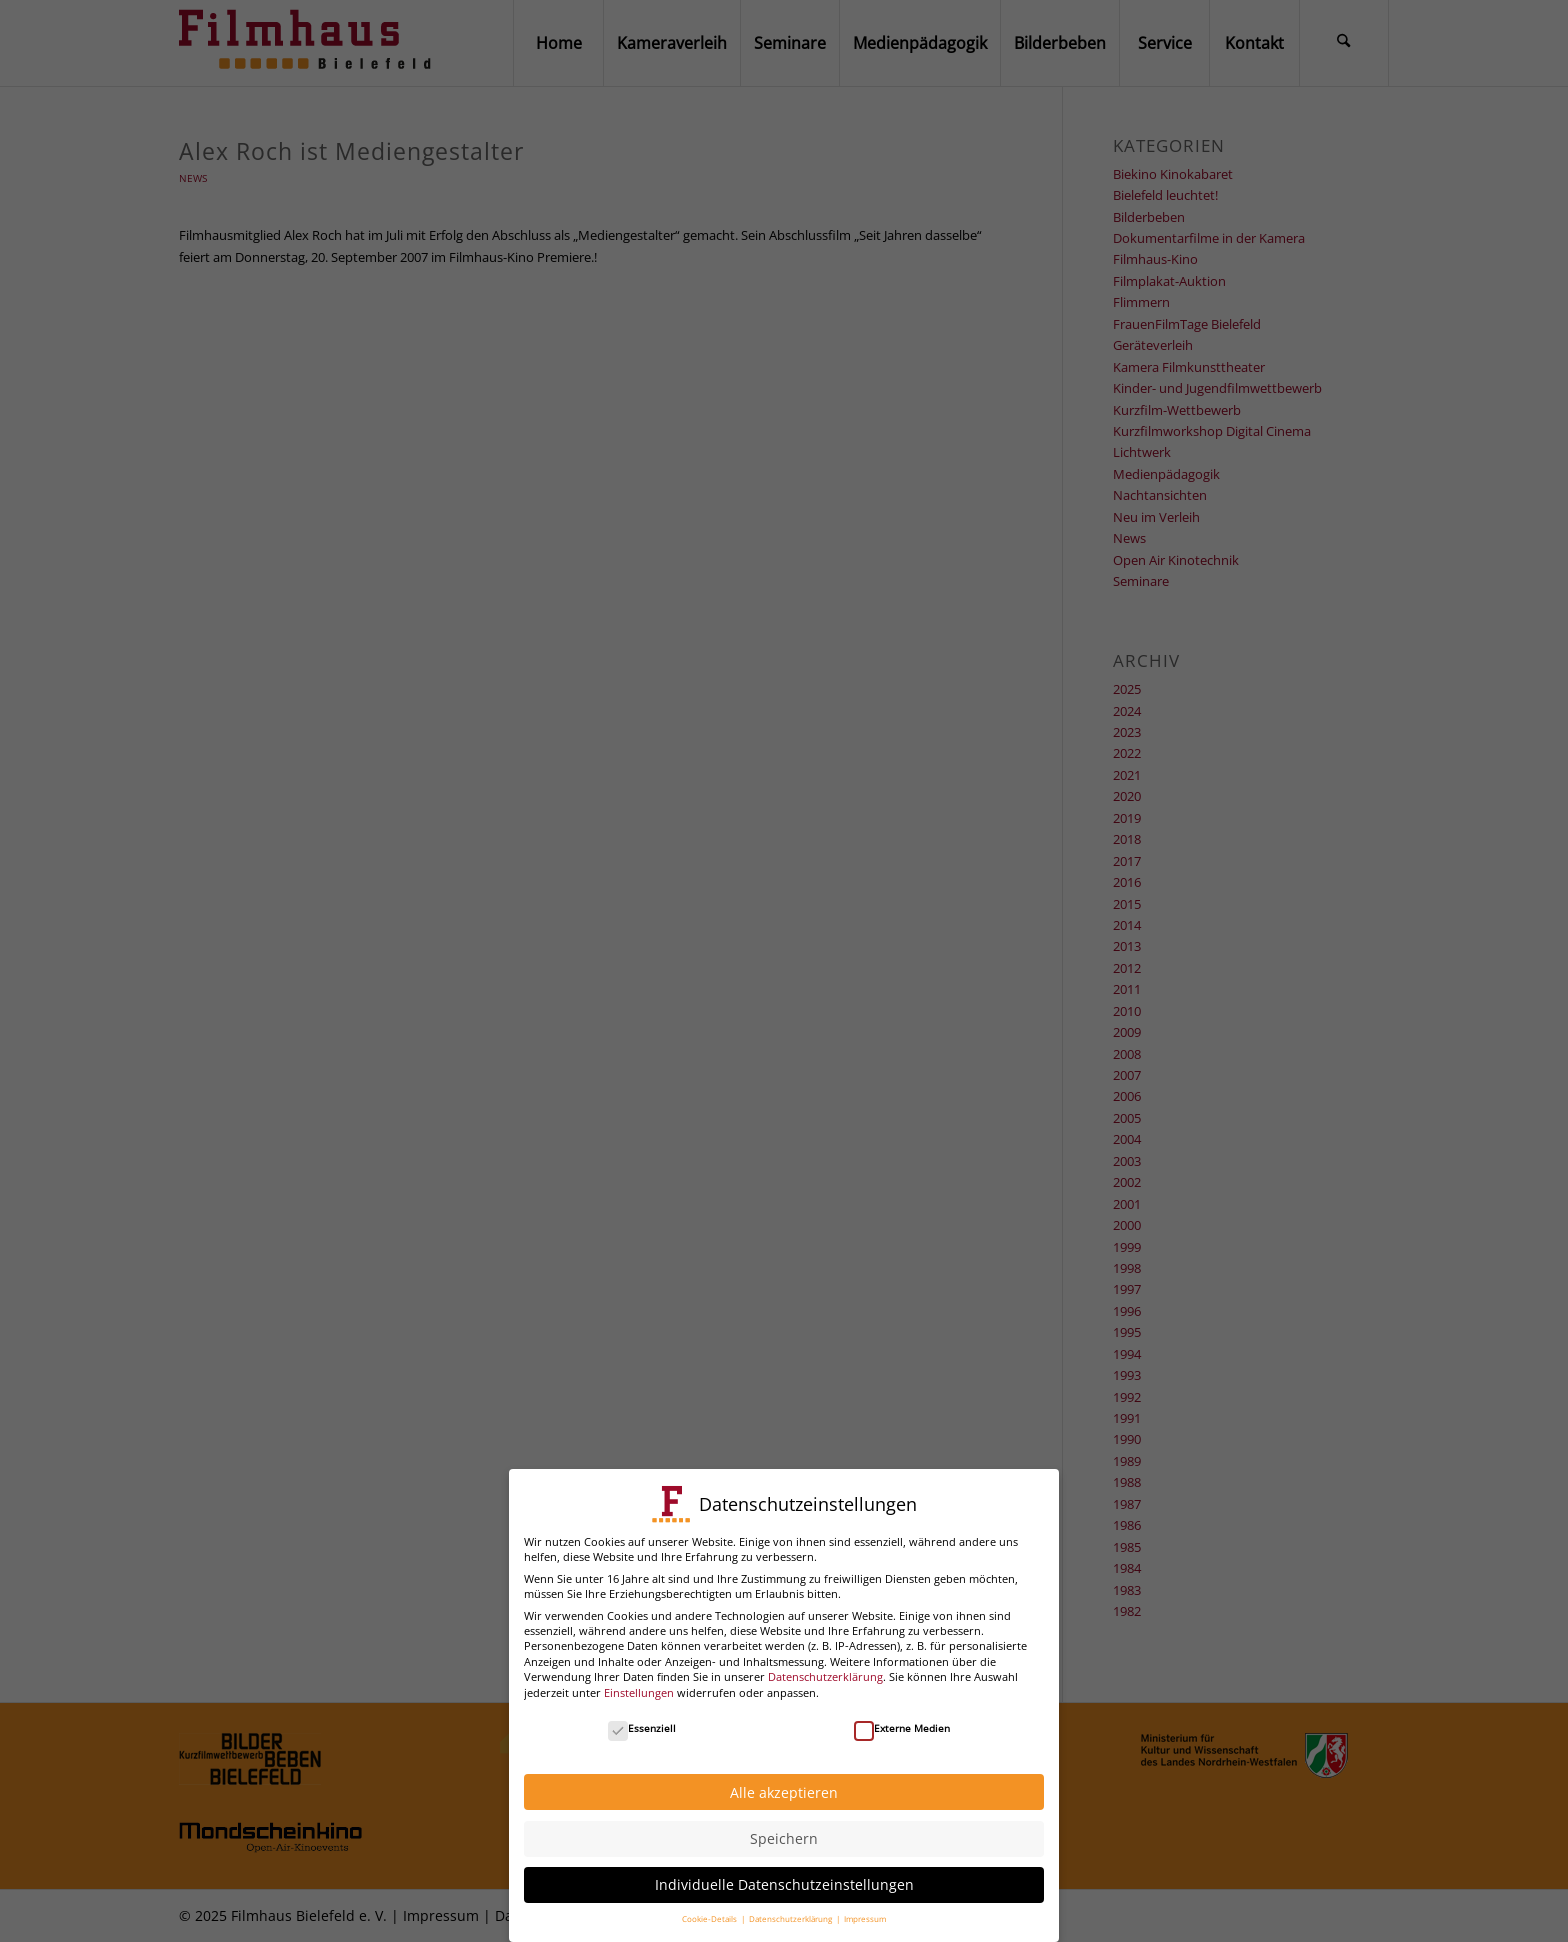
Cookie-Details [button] (710, 1907)
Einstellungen (639, 1680)
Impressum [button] (865, 1907)
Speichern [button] (784, 1827)
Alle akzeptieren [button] (784, 1780)
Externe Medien (902, 1716)
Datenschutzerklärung (825, 1665)
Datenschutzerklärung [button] (791, 1907)
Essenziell (642, 1716)
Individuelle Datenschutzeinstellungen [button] (784, 1873)
